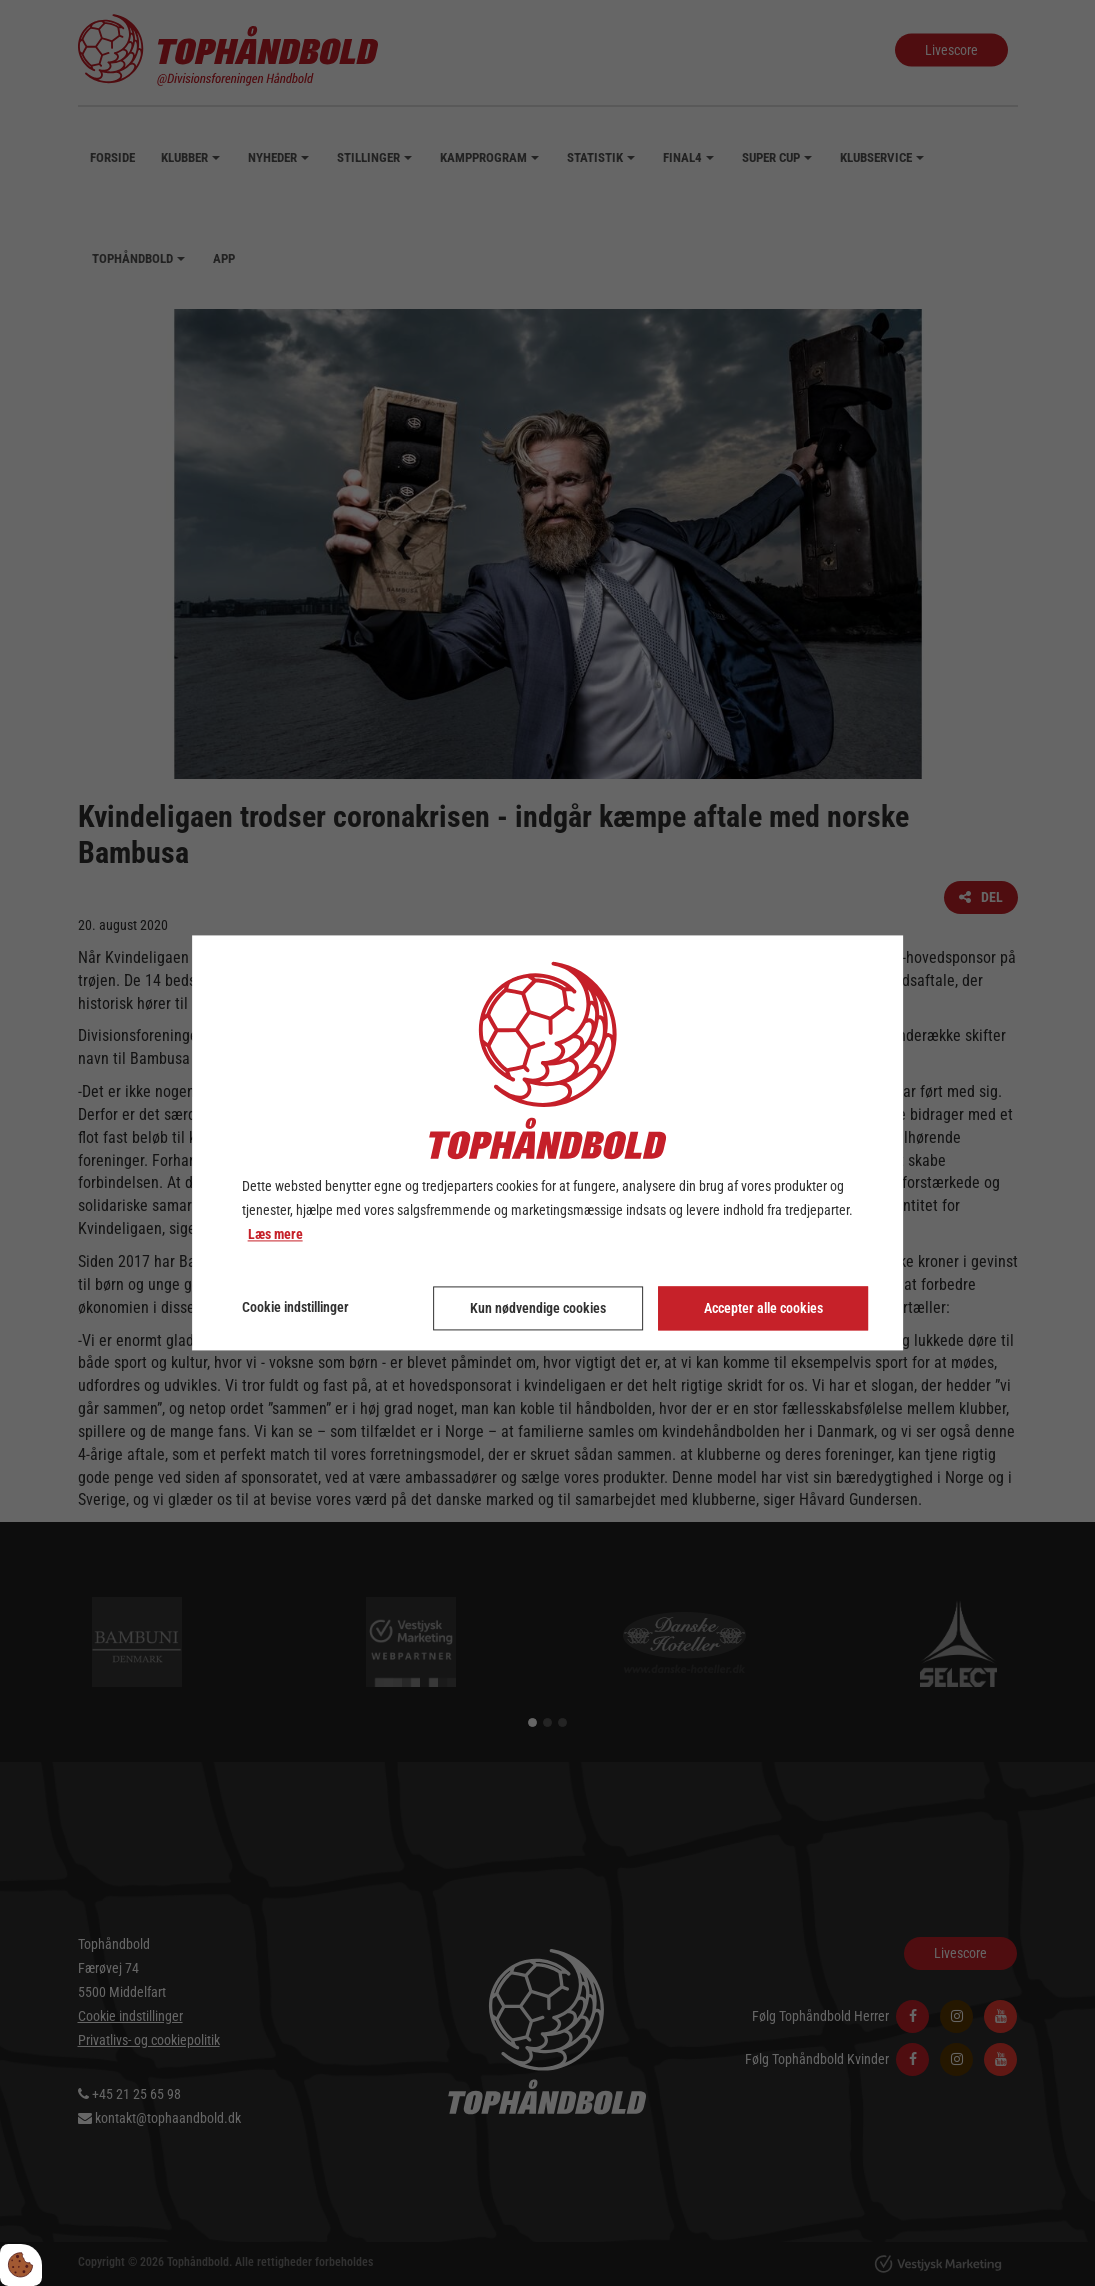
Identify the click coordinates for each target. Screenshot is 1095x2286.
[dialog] (548, 1142)
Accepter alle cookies (763, 1309)
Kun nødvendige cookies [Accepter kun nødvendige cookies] (538, 1309)
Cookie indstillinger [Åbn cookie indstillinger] (295, 1308)
